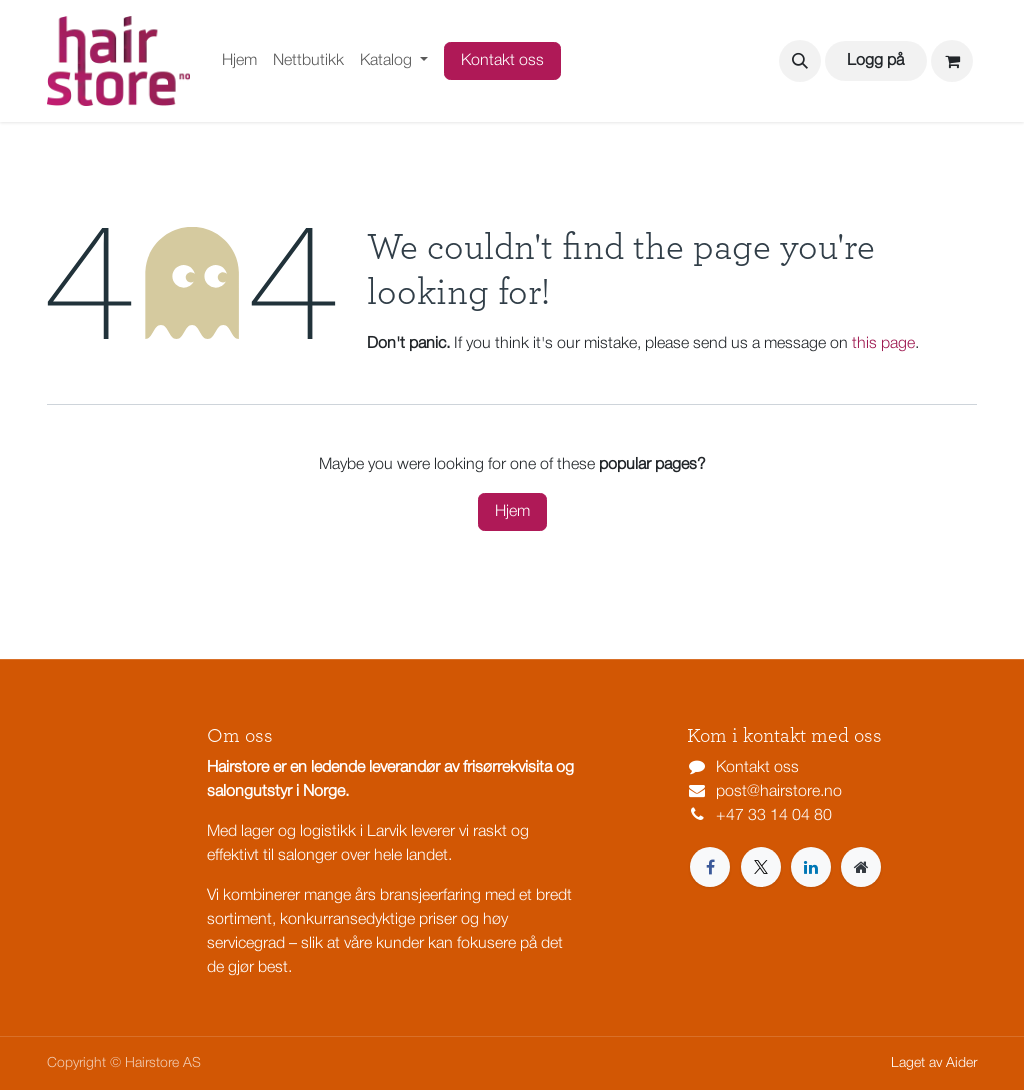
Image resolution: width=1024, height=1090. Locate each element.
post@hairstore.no (779, 792)
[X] (761, 867)
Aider (961, 1063)
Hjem (512, 512)
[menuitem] (239, 61)
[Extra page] (861, 867)
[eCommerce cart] (952, 61)
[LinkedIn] (811, 867)
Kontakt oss (502, 61)
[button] (800, 61)
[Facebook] (710, 867)
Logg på (875, 61)
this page (883, 344)
